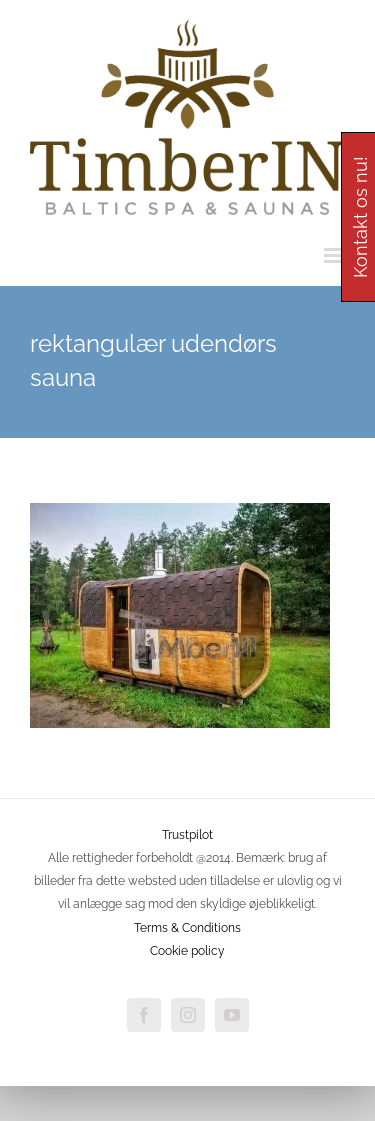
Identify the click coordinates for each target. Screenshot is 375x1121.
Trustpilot (187, 835)
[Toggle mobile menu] (334, 255)
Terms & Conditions (187, 928)
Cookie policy (187, 951)
